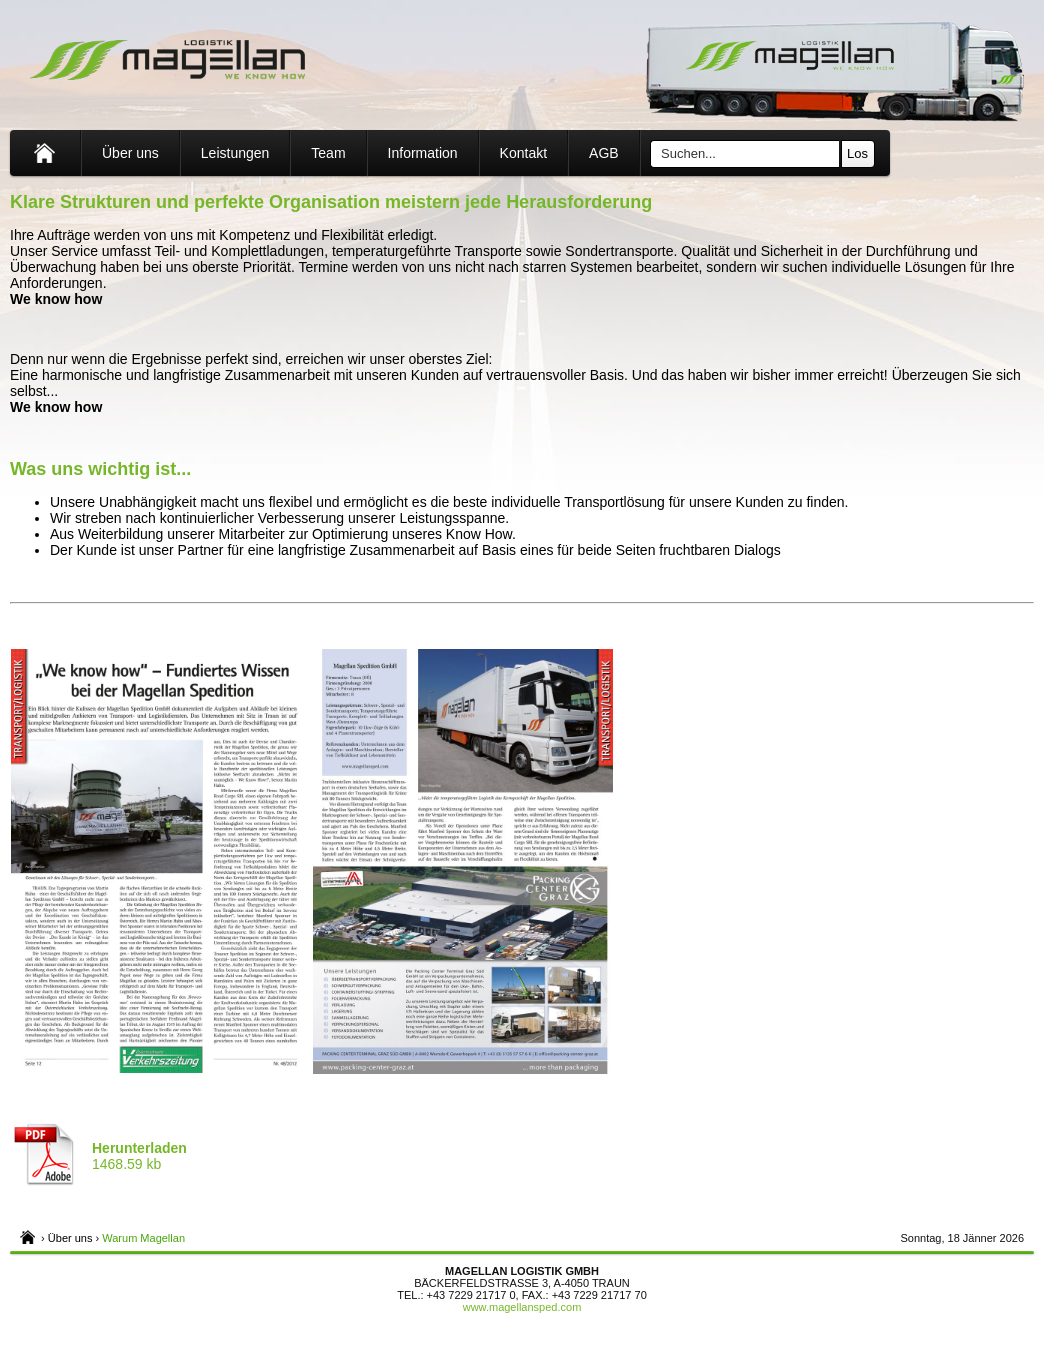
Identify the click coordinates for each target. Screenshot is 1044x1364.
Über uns (130, 153)
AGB (604, 153)
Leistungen (235, 153)
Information (423, 153)
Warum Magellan (143, 1238)
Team (328, 153)
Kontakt (523, 153)
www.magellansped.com (522, 1307)
